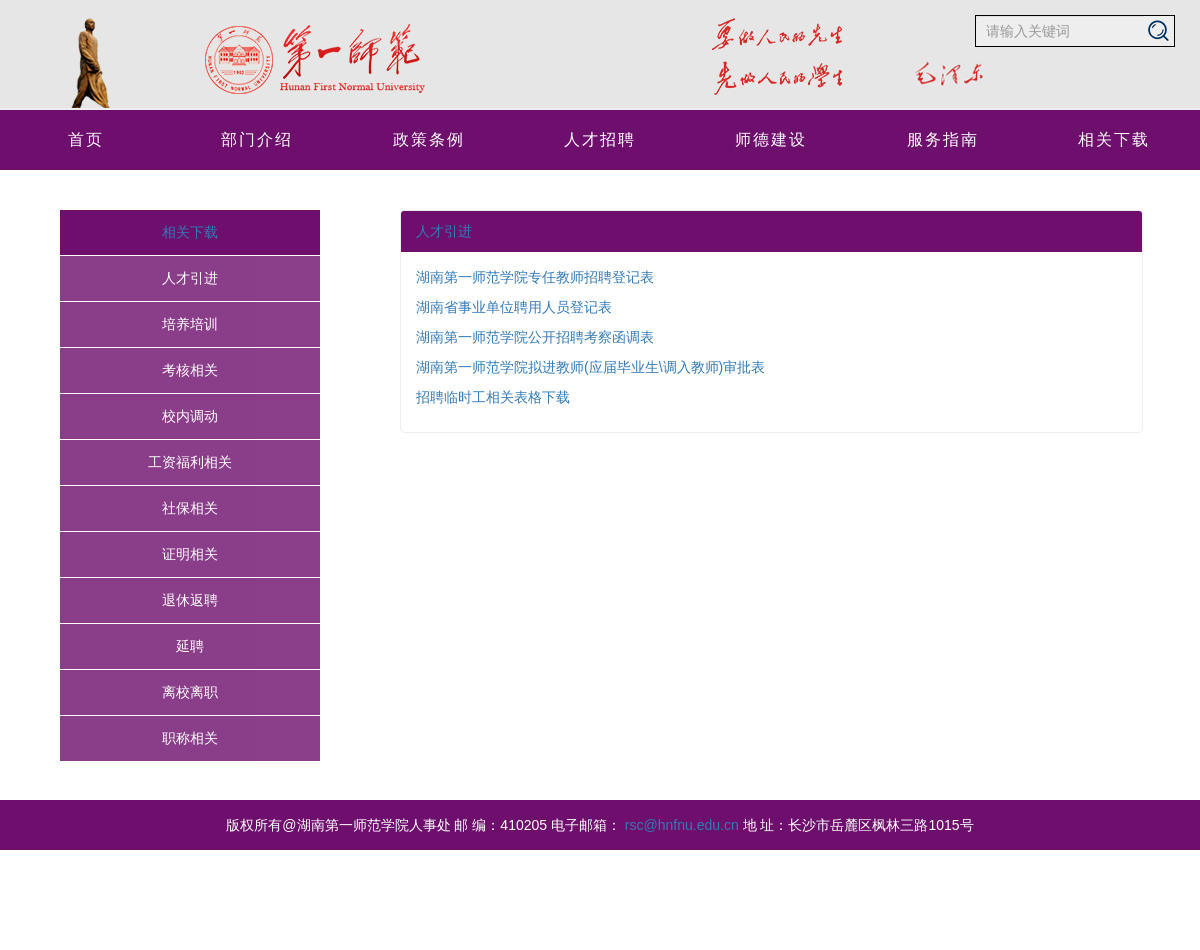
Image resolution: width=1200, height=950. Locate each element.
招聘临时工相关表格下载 (493, 397)
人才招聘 (600, 139)
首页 (86, 139)
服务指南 (943, 139)
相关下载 (1114, 139)
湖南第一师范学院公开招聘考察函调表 (535, 337)
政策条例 (429, 139)
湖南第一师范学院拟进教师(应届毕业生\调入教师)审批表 (590, 367)
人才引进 (444, 231)
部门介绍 (257, 139)
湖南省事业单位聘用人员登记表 (514, 307)
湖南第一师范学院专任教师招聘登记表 (535, 277)
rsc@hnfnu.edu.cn (682, 825)
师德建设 (771, 139)
